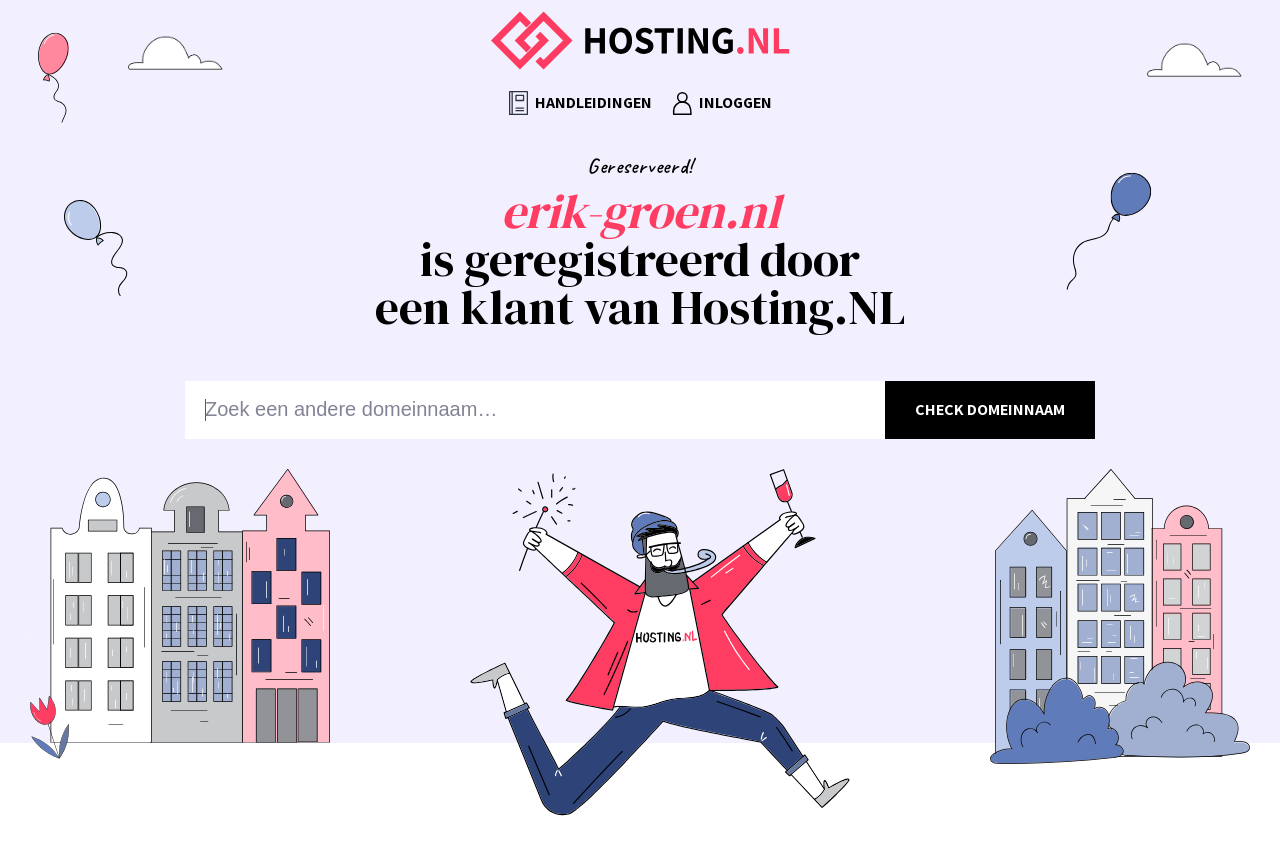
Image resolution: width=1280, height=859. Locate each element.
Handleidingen (580, 103)
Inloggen (722, 103)
